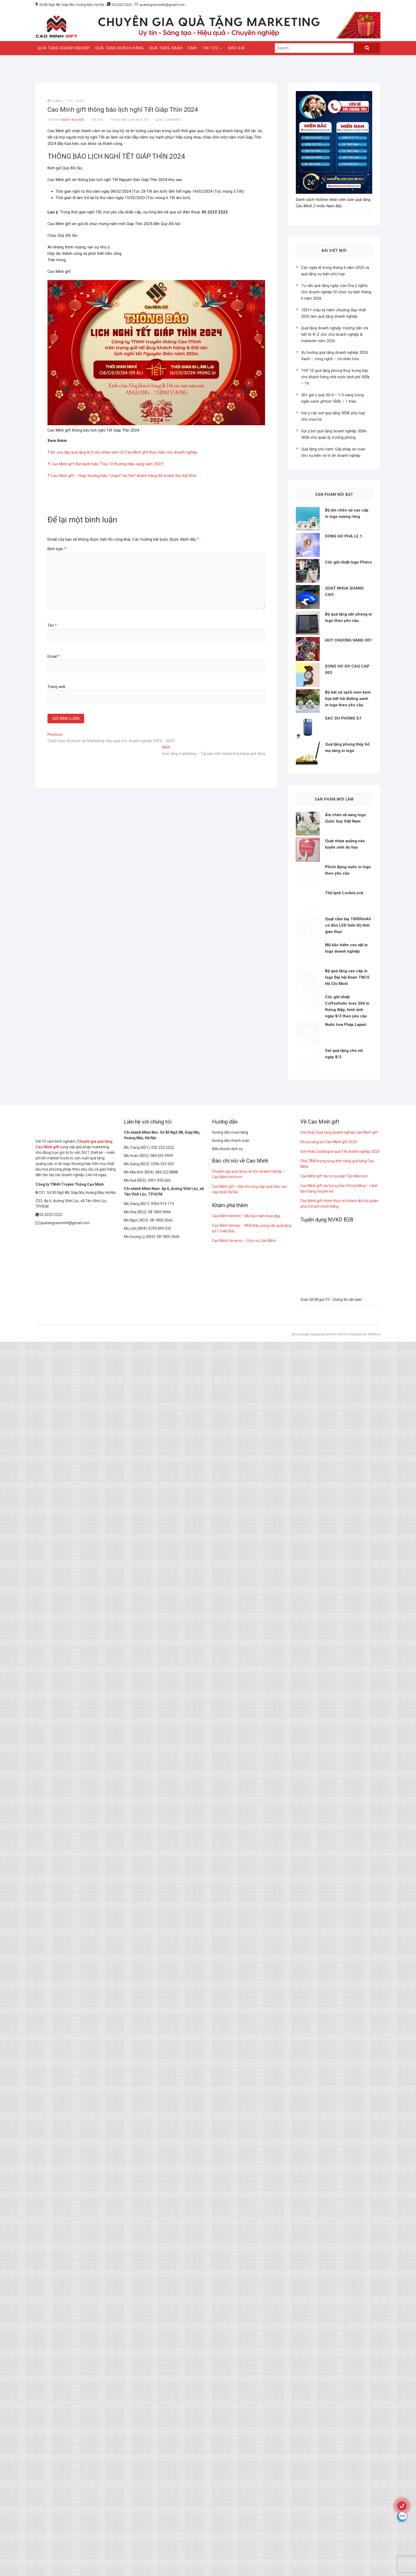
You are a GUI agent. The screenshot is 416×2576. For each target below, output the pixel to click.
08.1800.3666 (168, 1862)
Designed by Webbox (363, 1960)
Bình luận (56, 549)
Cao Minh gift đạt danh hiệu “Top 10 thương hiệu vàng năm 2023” (107, 464)
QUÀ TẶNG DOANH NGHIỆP (64, 48)
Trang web (56, 686)
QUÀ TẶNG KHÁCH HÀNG (119, 48)
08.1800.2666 (161, 1846)
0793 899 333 (159, 1854)
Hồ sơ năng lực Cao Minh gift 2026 (328, 1768)
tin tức (97, 120)
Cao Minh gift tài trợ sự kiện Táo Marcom (334, 1802)
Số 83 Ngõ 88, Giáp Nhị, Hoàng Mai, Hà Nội (71, 5)
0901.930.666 (159, 1806)
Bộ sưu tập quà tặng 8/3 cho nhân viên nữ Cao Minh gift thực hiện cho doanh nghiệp (124, 452)
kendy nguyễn (72, 120)
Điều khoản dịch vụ (227, 1775)
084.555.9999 (161, 1781)
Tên (52, 625)
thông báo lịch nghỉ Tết (129, 120)
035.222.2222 (162, 1773)
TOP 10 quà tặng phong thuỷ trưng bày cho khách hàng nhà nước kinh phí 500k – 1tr (335, 377)
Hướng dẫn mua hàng (230, 1758)
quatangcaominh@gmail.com (160, 4)
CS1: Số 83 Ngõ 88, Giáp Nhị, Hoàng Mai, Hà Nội (76, 1818)
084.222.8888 (166, 1798)
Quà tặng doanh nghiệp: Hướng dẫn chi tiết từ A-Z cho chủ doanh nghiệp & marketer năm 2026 (334, 334)
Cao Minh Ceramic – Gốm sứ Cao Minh (244, 1866)
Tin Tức (210, 48)
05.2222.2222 (122, 5)
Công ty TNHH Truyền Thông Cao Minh (70, 1810)
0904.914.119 (162, 1829)
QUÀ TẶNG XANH (166, 48)
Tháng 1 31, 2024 (65, 101)
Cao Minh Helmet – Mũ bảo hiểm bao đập (246, 1842)
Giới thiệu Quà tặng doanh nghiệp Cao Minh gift (339, 1758)
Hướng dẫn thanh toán (230, 1766)
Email (53, 656)
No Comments (170, 120)
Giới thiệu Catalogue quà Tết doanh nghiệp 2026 (340, 1777)
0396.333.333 (162, 1790)
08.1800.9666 (159, 1838)
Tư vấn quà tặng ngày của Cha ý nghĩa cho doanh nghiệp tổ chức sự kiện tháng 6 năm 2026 (336, 292)
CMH (192, 48)
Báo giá (236, 48)
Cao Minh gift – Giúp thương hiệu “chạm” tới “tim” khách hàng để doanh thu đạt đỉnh (124, 475)
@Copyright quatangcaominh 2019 (318, 1960)
